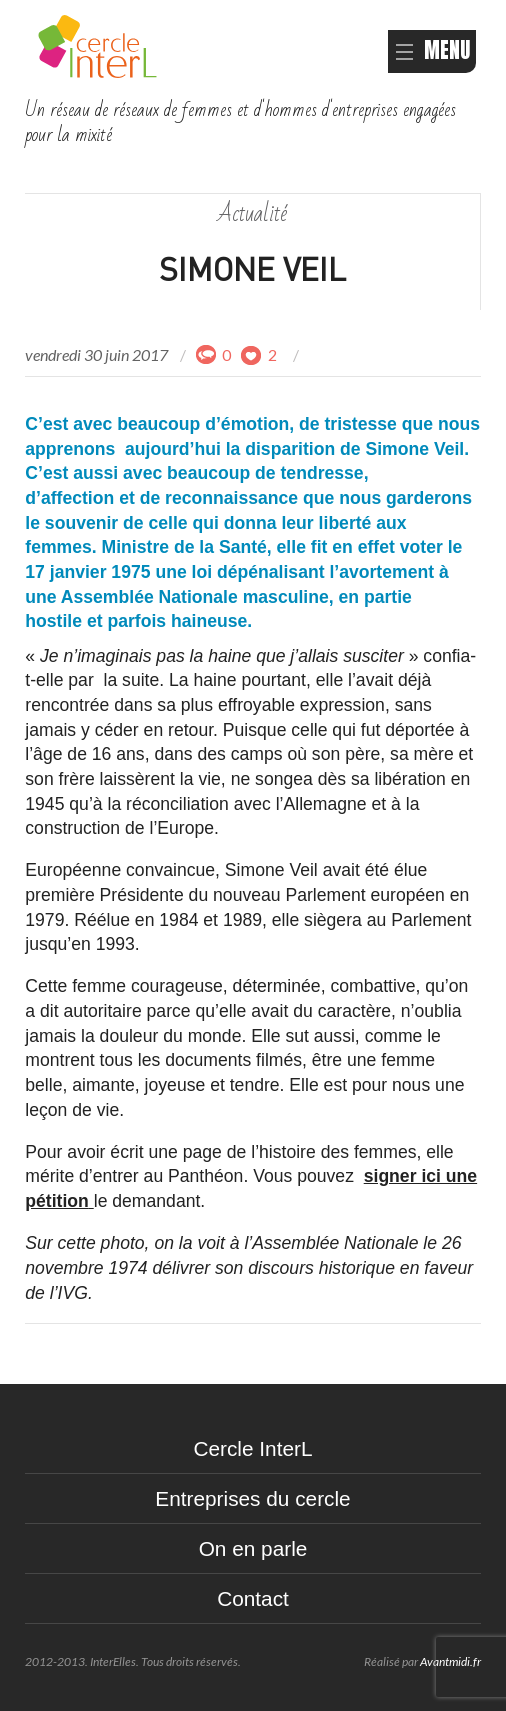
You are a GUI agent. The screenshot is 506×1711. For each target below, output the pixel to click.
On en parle (253, 1548)
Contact (253, 1598)
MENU (432, 50)
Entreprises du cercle (252, 1498)
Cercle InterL (252, 1448)
